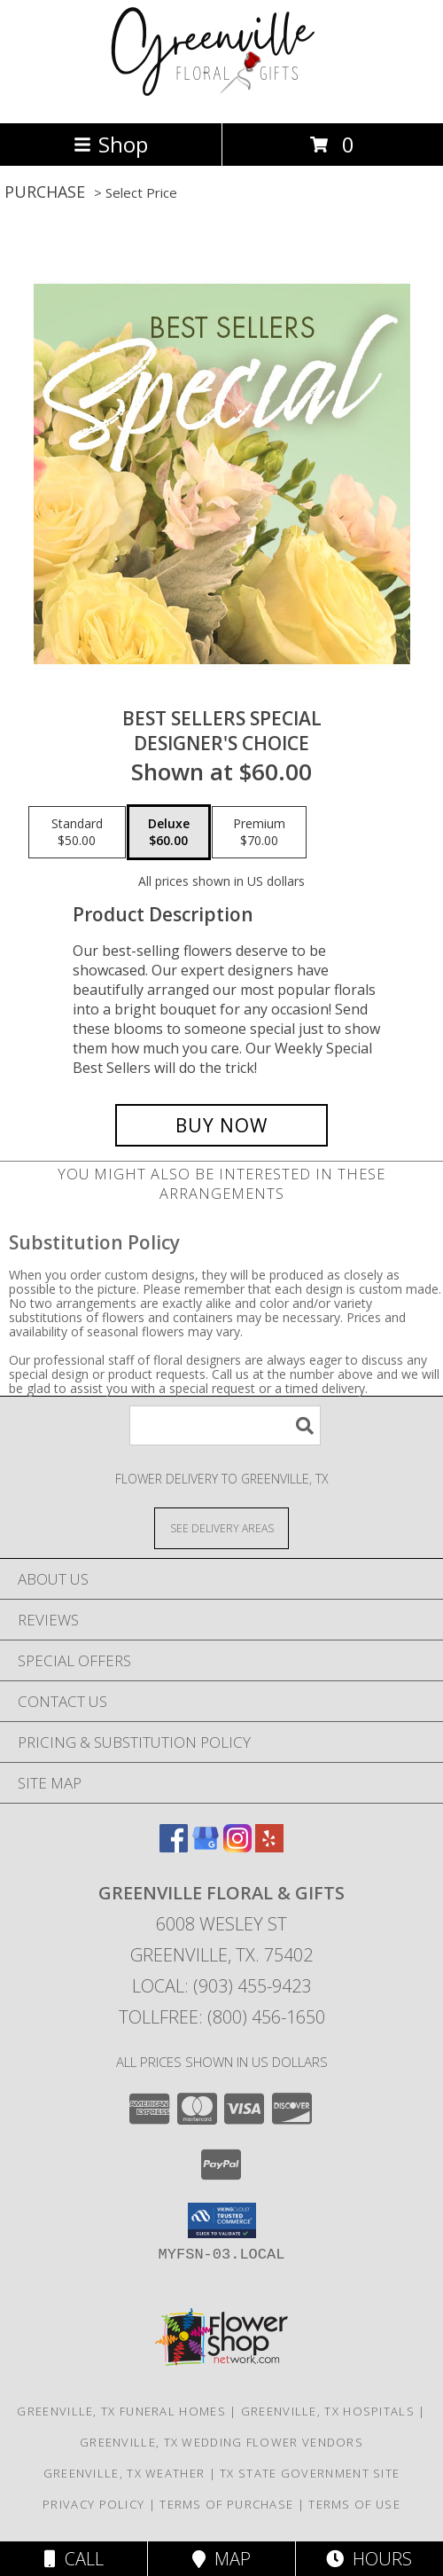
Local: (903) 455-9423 (221, 1986)
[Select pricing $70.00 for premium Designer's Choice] (259, 832)
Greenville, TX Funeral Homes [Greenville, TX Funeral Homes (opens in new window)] (121, 2411)
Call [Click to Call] (74, 2559)
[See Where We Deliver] (221, 1527)
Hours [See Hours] (369, 2559)
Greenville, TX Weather (124, 2473)
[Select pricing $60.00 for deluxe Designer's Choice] (168, 832)
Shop (111, 144)
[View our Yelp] (269, 1846)
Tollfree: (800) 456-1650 (222, 2017)
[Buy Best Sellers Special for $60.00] (221, 1125)
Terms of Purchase (226, 2504)
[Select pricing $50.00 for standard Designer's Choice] (77, 832)
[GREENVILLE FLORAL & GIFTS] (222, 97)
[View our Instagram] (237, 1846)
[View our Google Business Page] (205, 1846)
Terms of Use (354, 2504)
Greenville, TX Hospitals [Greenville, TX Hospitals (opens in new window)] (328, 2411)
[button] (222, 2220)
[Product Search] (225, 1425)
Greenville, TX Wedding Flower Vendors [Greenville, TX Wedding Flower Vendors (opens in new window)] (221, 2442)
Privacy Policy (93, 2504)
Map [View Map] (221, 2559)
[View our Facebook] (173, 1846)
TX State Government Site (310, 2473)
